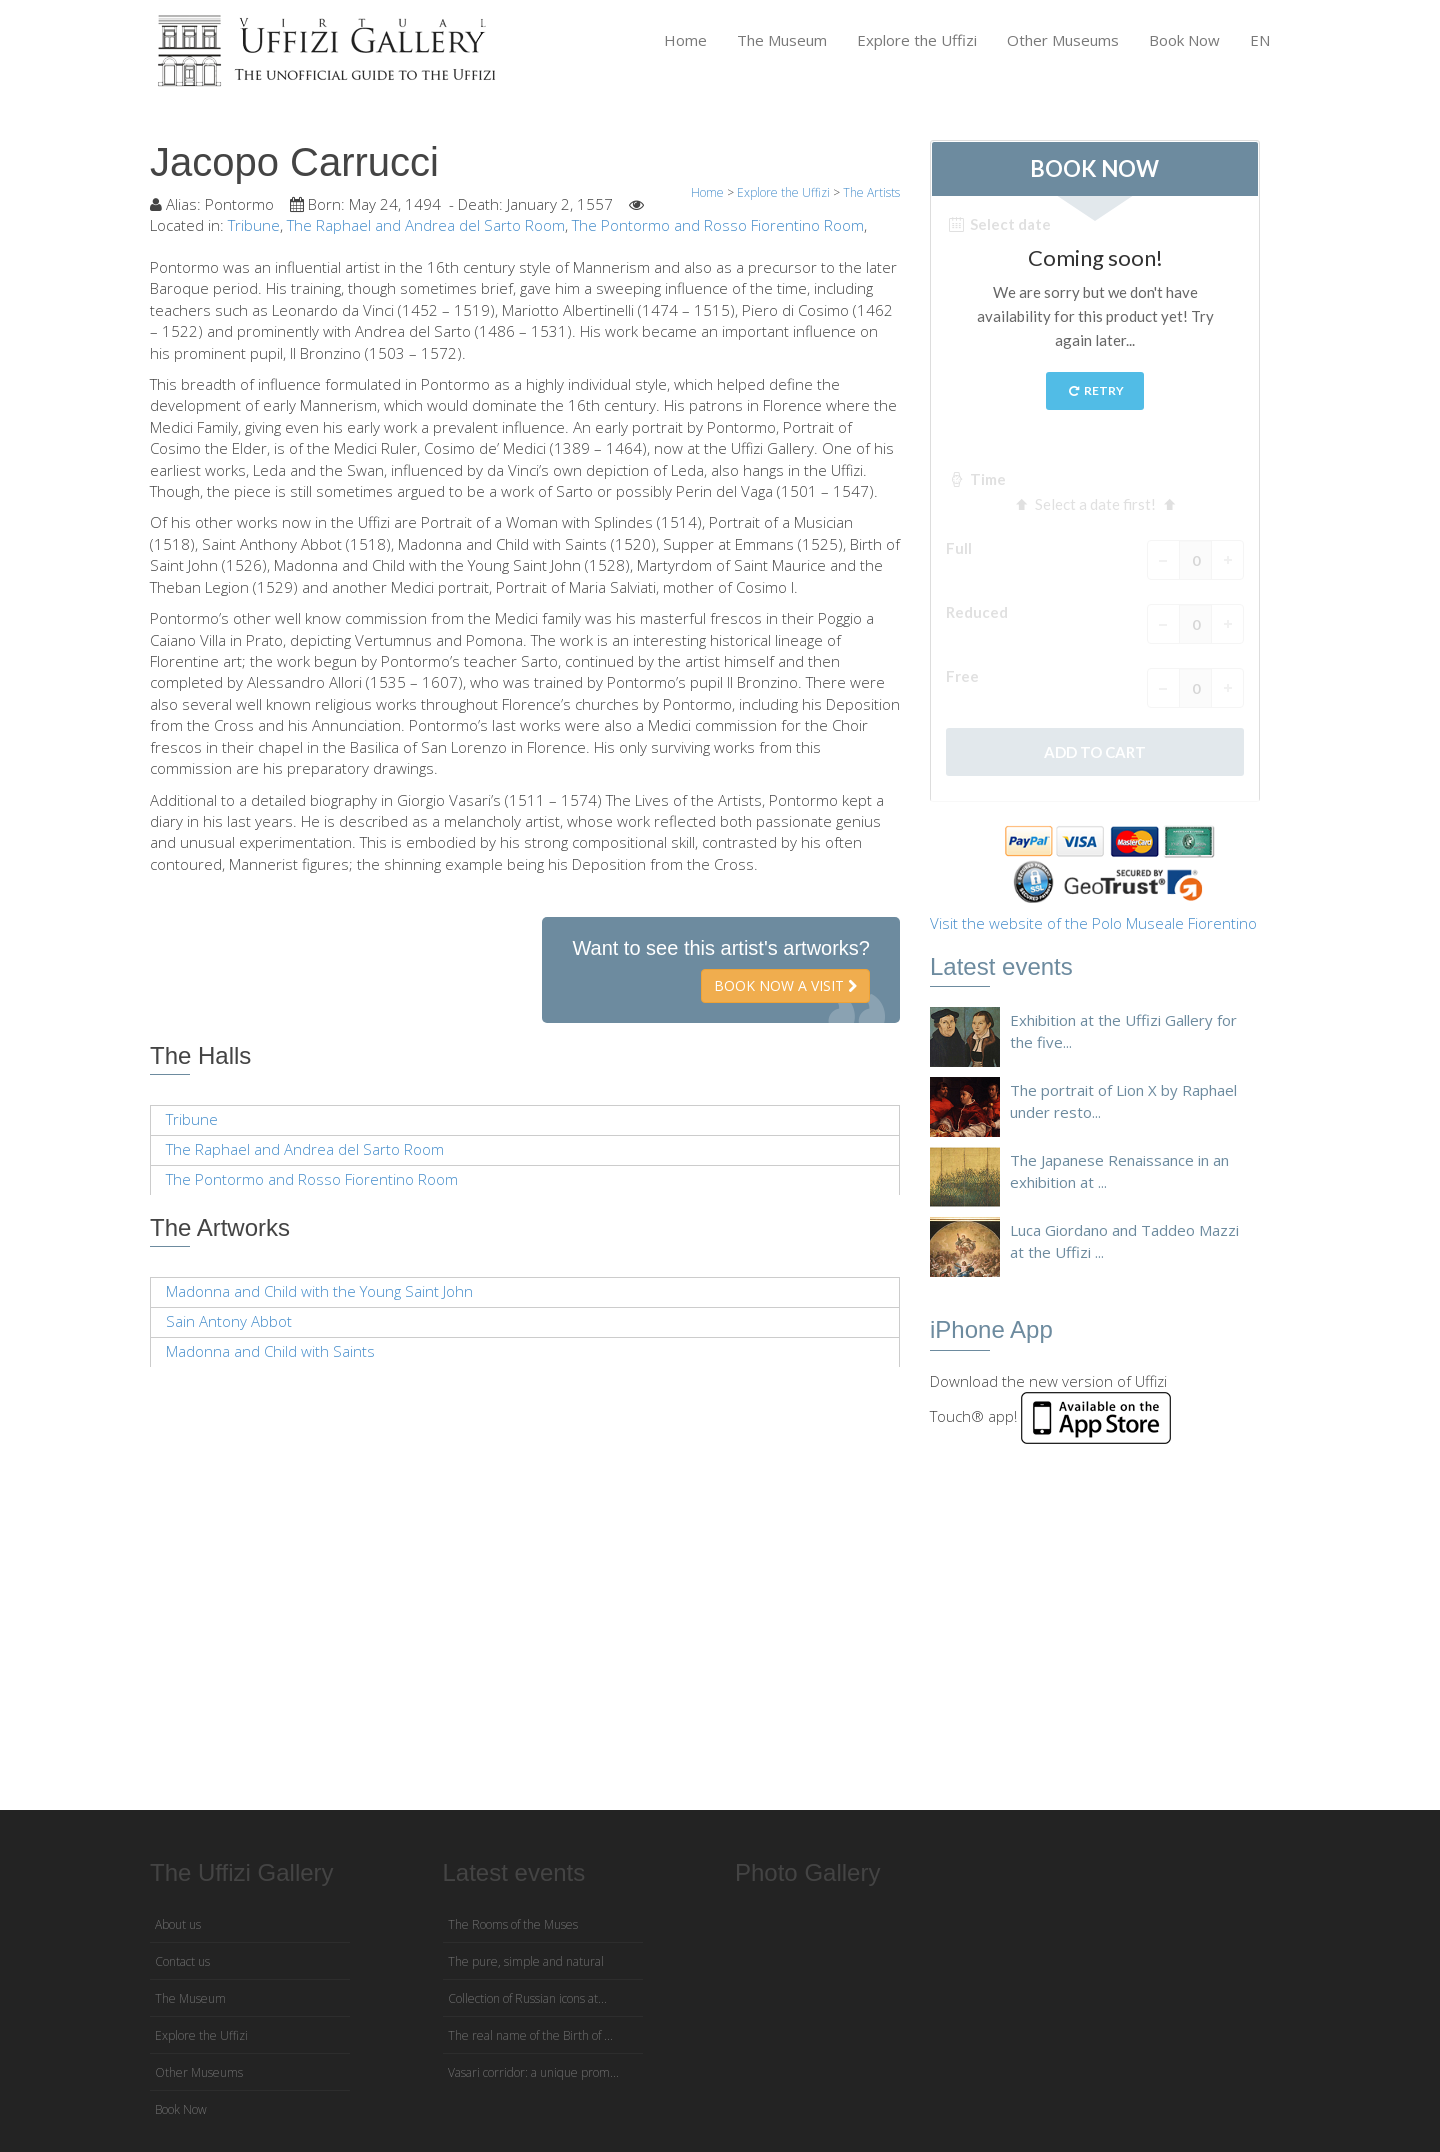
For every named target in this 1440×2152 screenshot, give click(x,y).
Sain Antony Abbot (229, 1321)
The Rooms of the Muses (513, 1924)
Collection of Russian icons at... (527, 1998)
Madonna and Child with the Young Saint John (319, 1291)
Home (685, 40)
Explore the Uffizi (917, 40)
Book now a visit (785, 985)
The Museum (782, 40)
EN (1260, 40)
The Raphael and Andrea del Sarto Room (426, 225)
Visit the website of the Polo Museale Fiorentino (1093, 923)
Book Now (1184, 40)
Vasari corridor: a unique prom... (533, 2072)
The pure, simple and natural (526, 1961)
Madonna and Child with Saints (270, 1351)
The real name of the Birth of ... (530, 2035)
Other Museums (1063, 40)
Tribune (254, 225)
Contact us (182, 1961)
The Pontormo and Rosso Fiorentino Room (718, 225)
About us (178, 1924)
